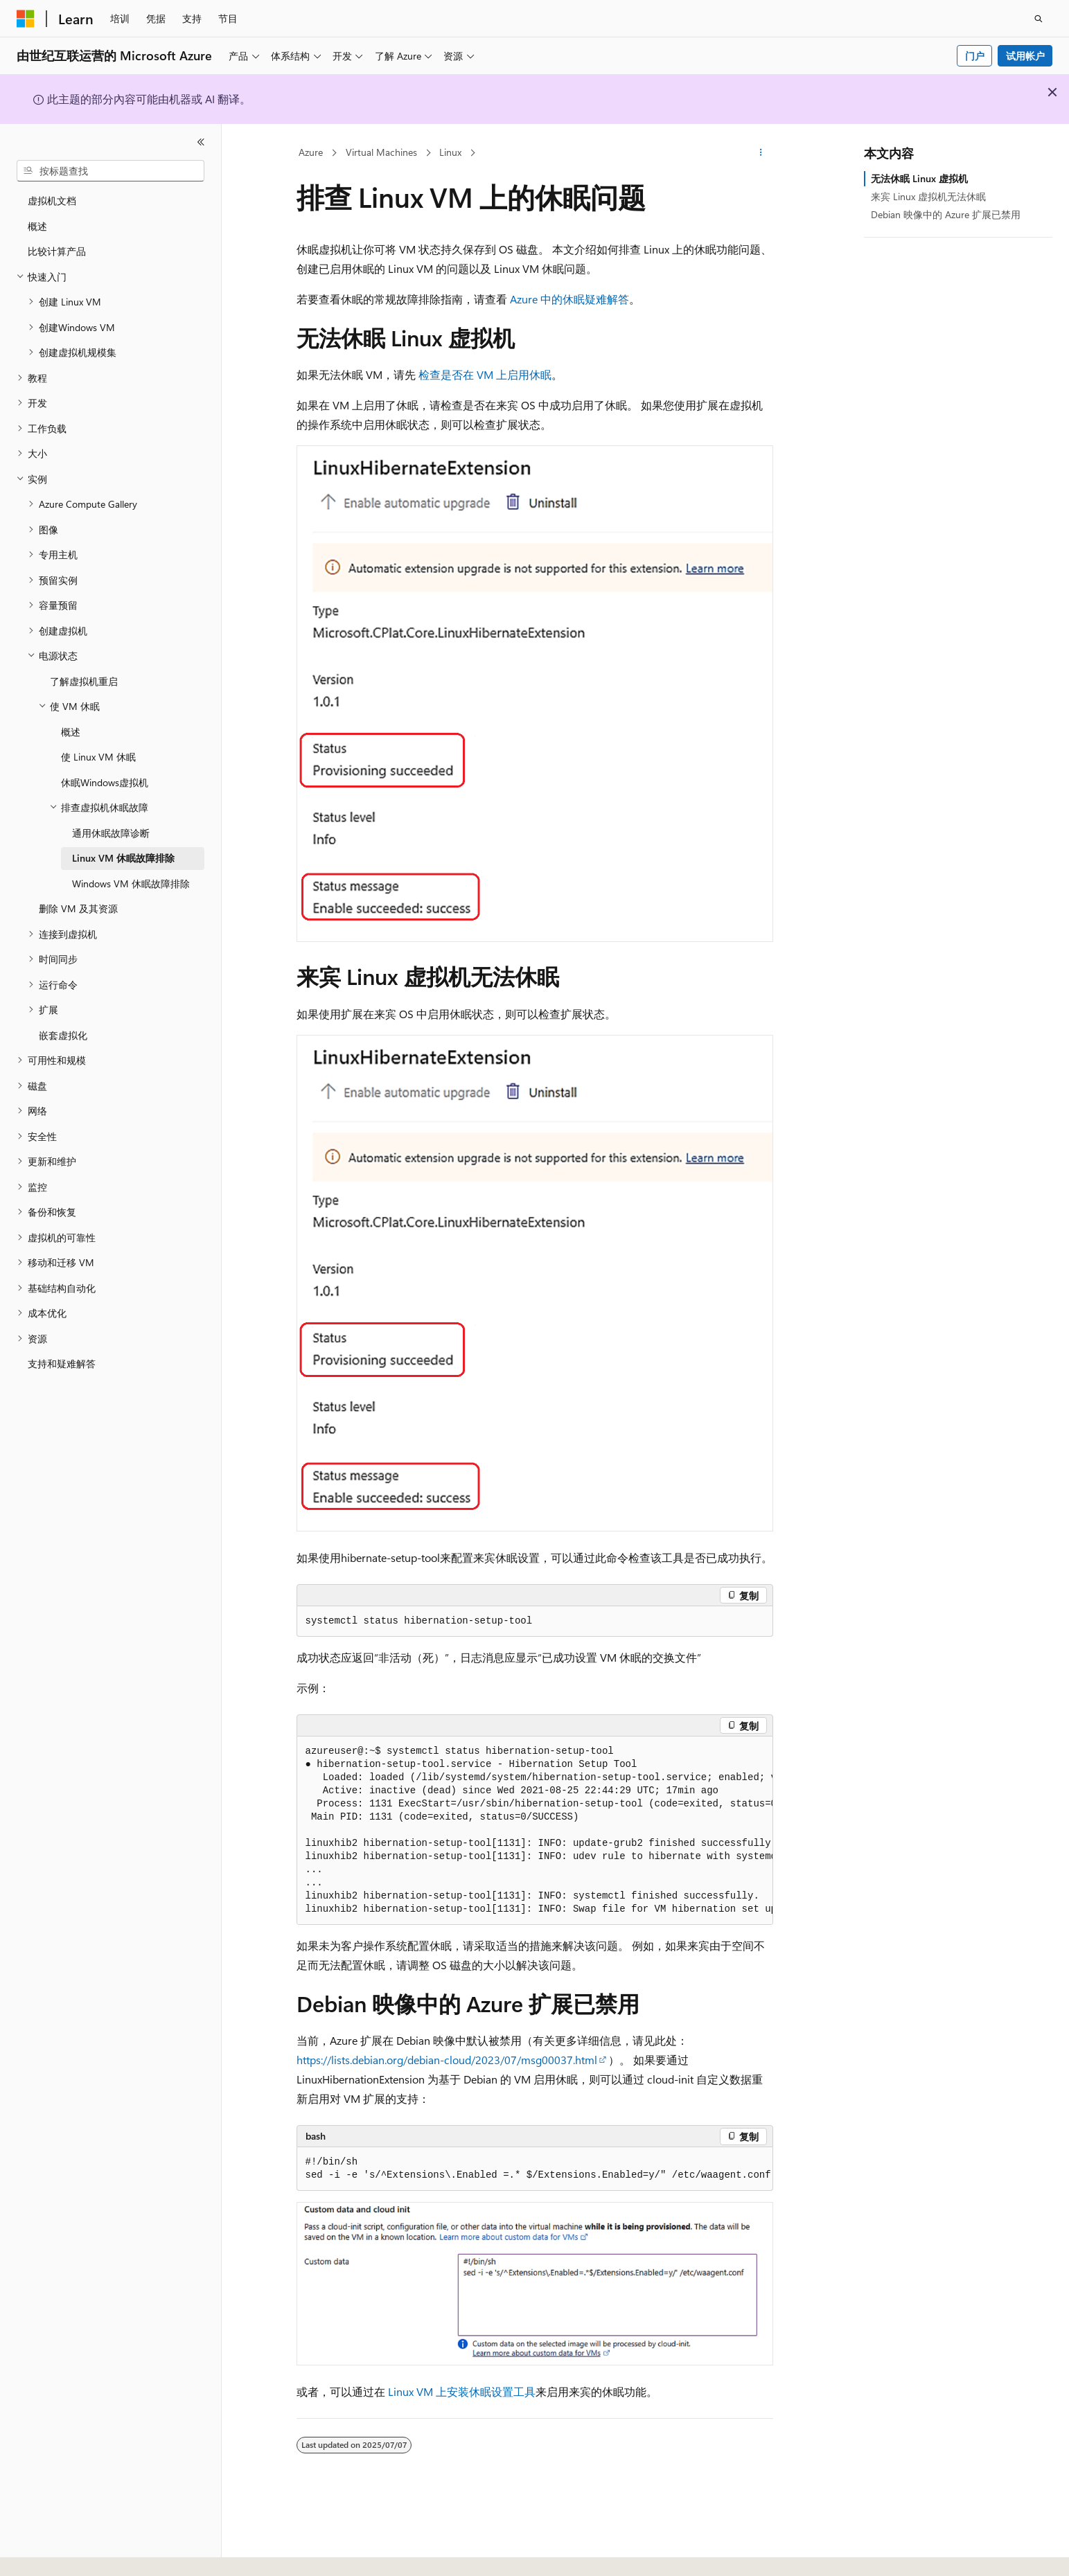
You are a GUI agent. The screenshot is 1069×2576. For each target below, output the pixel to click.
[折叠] (200, 142)
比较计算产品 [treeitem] (57, 251)
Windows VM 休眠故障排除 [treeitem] (131, 883)
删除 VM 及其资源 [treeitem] (78, 908)
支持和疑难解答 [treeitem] (62, 1363)
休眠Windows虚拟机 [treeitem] (104, 782)
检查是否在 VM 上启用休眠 (484, 374)
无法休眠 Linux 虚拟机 (919, 178)
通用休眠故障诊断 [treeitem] (111, 833)
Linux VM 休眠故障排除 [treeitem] (123, 857)
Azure (311, 152)
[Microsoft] (26, 19)
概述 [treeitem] (37, 226)
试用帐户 (1025, 55)
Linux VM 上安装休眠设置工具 (462, 2391)
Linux (450, 152)
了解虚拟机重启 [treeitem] (84, 681)
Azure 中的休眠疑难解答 (569, 299)
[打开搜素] (1038, 18)
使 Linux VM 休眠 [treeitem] (98, 756)
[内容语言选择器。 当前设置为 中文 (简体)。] (55, 2553)
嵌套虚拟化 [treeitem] (63, 1035)
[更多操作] (760, 153)
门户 (974, 55)
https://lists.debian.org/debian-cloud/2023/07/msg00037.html (447, 2059)
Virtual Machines (381, 152)
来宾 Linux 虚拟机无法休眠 (928, 196)
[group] (535, 1830)
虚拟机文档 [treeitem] (52, 200)
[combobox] (110, 171)
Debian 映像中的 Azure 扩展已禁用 (946, 214)
